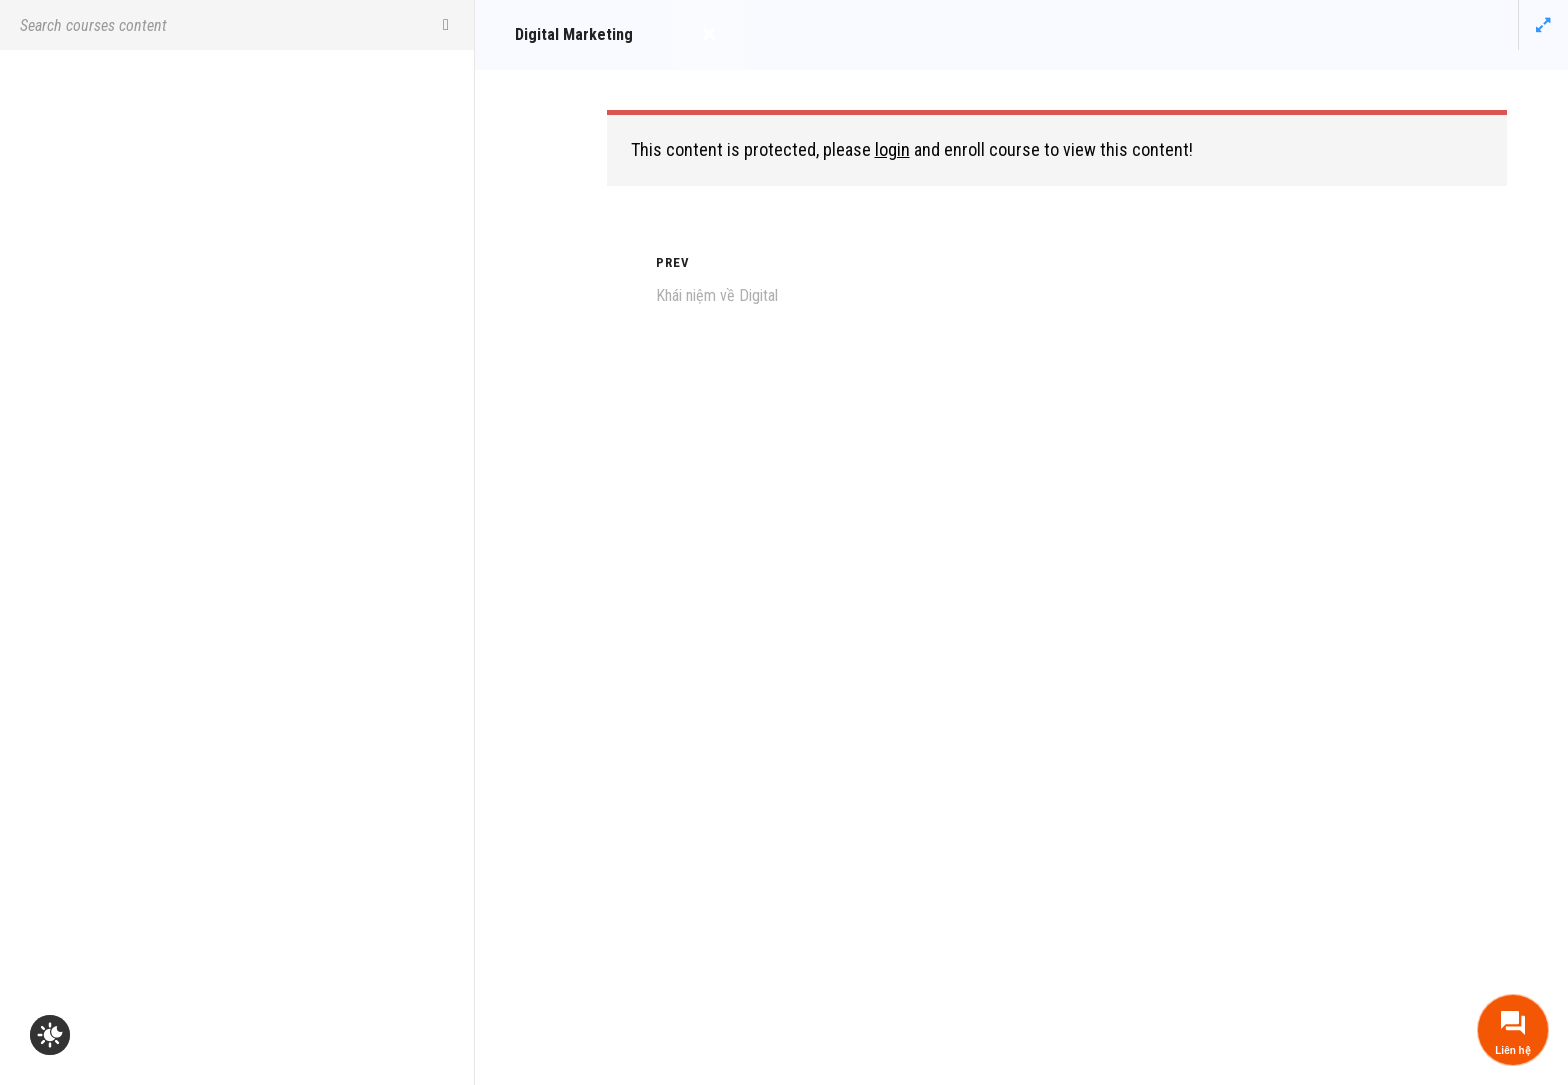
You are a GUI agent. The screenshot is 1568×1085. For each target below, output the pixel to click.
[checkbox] (50, 1035)
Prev (673, 262)
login (892, 149)
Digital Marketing (574, 34)
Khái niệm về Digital (717, 295)
